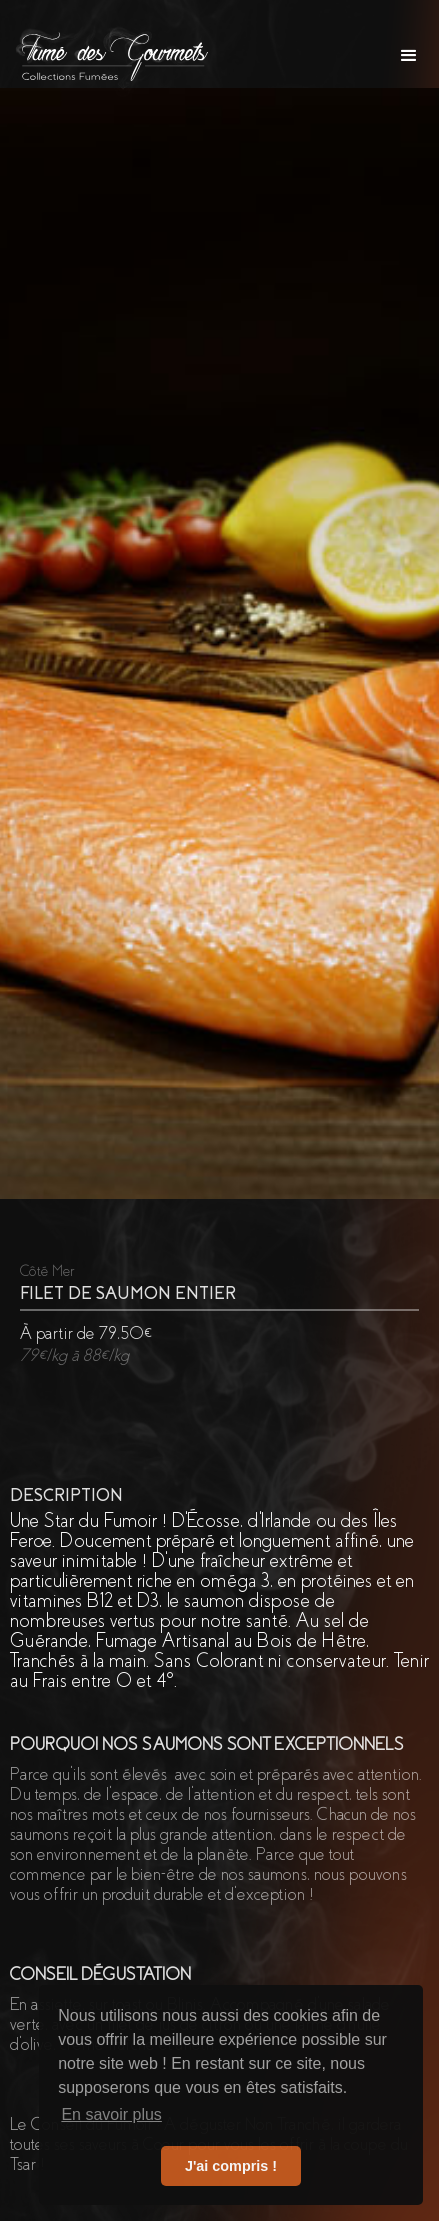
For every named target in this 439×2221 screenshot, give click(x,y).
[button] (409, 56)
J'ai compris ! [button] (231, 2166)
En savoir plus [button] (111, 2114)
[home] (108, 55)
